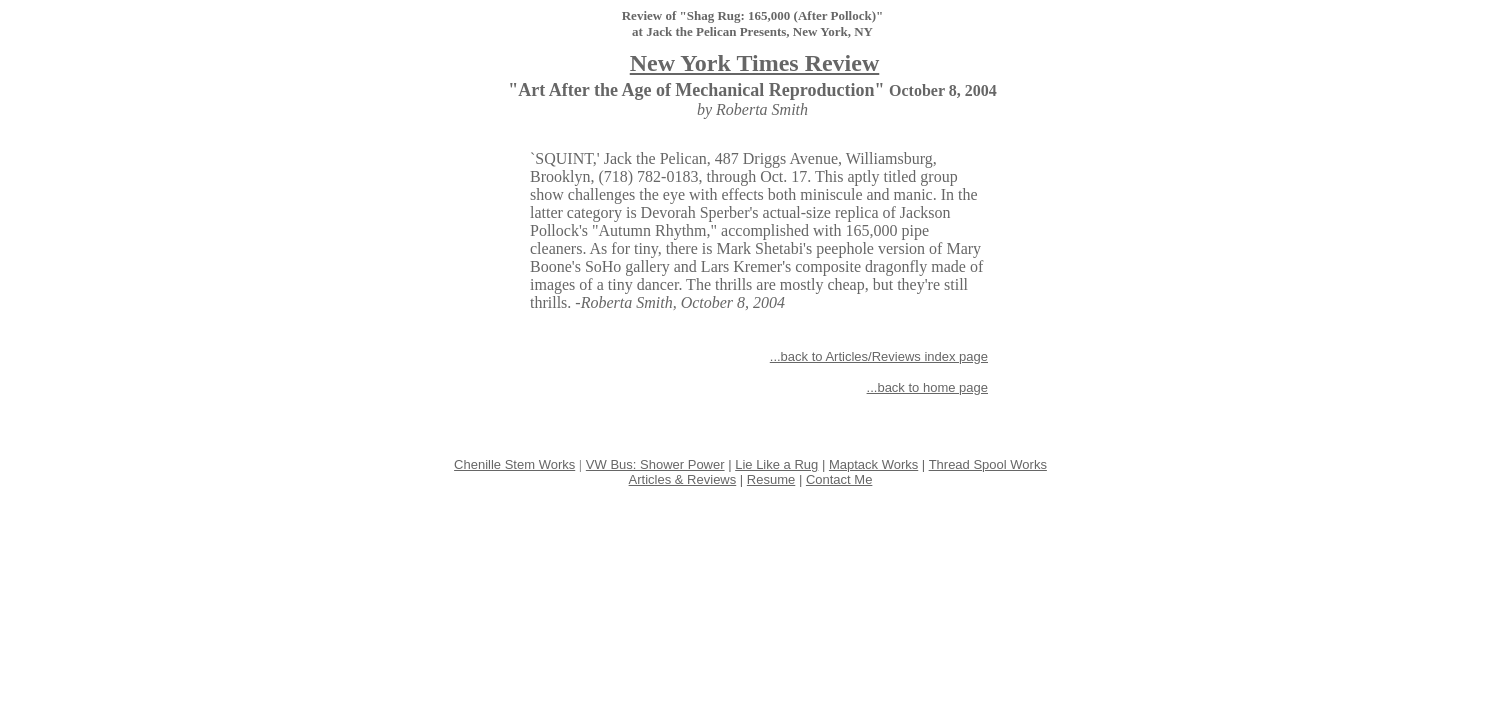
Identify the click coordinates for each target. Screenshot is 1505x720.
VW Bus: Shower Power (655, 464)
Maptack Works (873, 464)
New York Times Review (755, 63)
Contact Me (839, 479)
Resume (771, 479)
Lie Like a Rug (776, 464)
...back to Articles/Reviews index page (879, 356)
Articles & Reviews (683, 479)
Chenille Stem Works (514, 464)
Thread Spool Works (988, 464)
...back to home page (927, 387)
